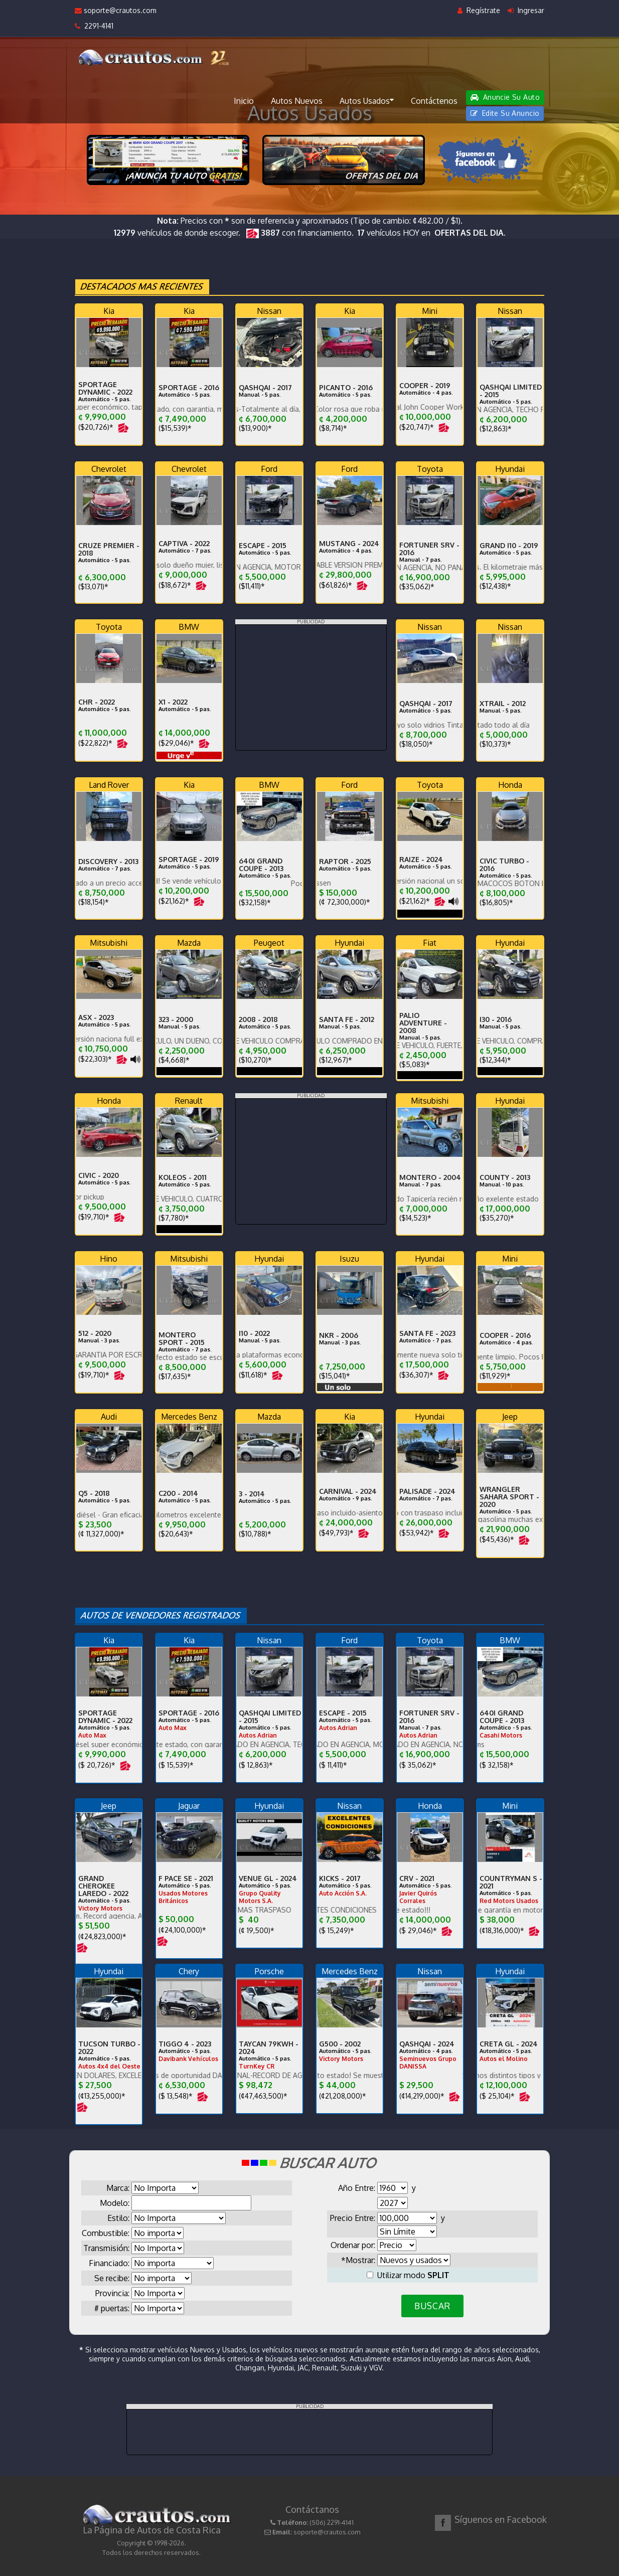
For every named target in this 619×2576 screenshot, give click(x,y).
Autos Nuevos (297, 101)
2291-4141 (94, 26)
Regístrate (478, 10)
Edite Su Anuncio (505, 113)
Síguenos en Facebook (500, 2519)
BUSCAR (432, 2305)
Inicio (244, 101)
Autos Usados (367, 100)
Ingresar (526, 10)
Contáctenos (434, 101)
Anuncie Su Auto (505, 97)
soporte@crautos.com (116, 10)
